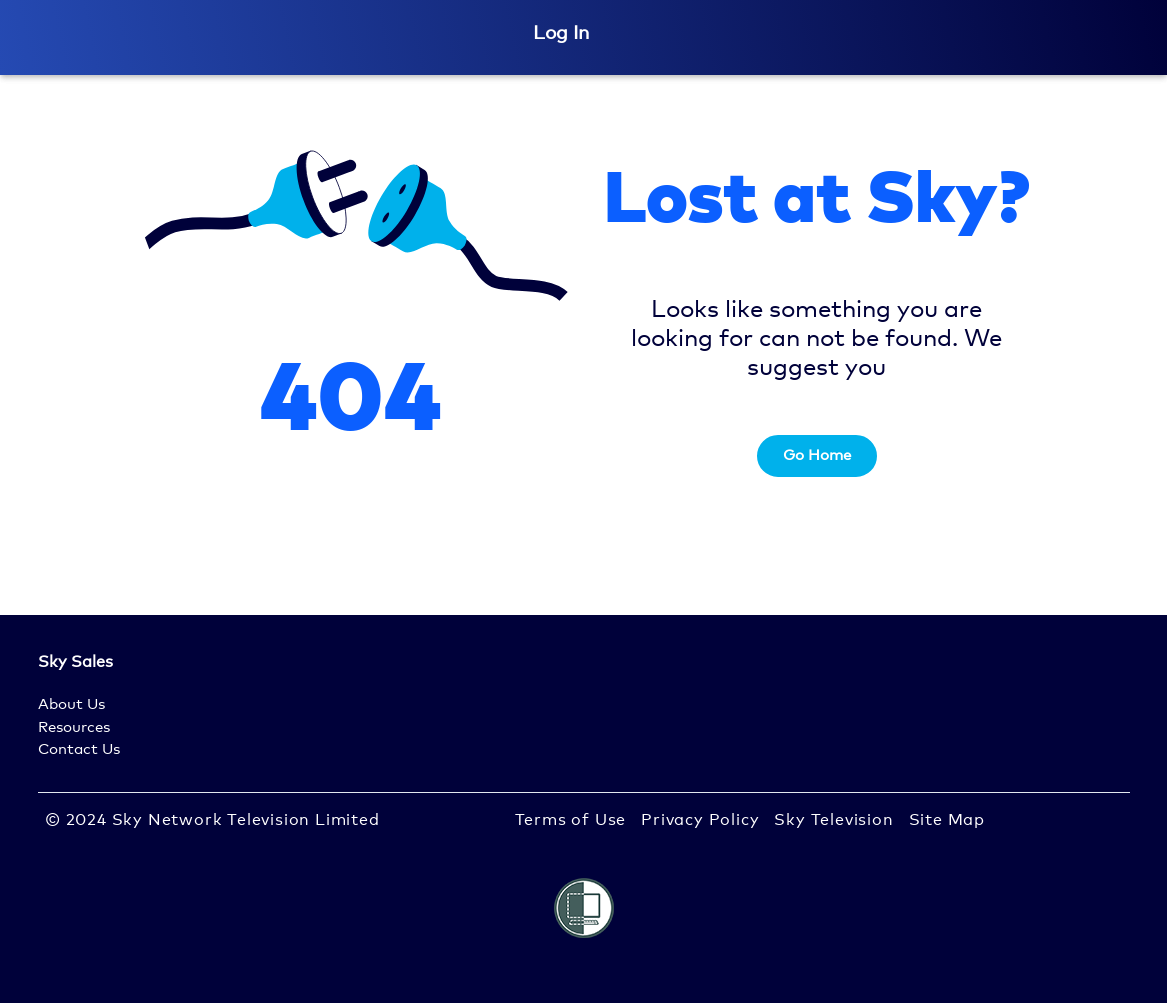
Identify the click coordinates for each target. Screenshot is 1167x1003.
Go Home (817, 455)
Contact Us (79, 749)
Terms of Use (571, 820)
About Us (71, 704)
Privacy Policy (700, 820)
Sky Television (833, 820)
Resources (74, 727)
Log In (561, 33)
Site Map (947, 820)
